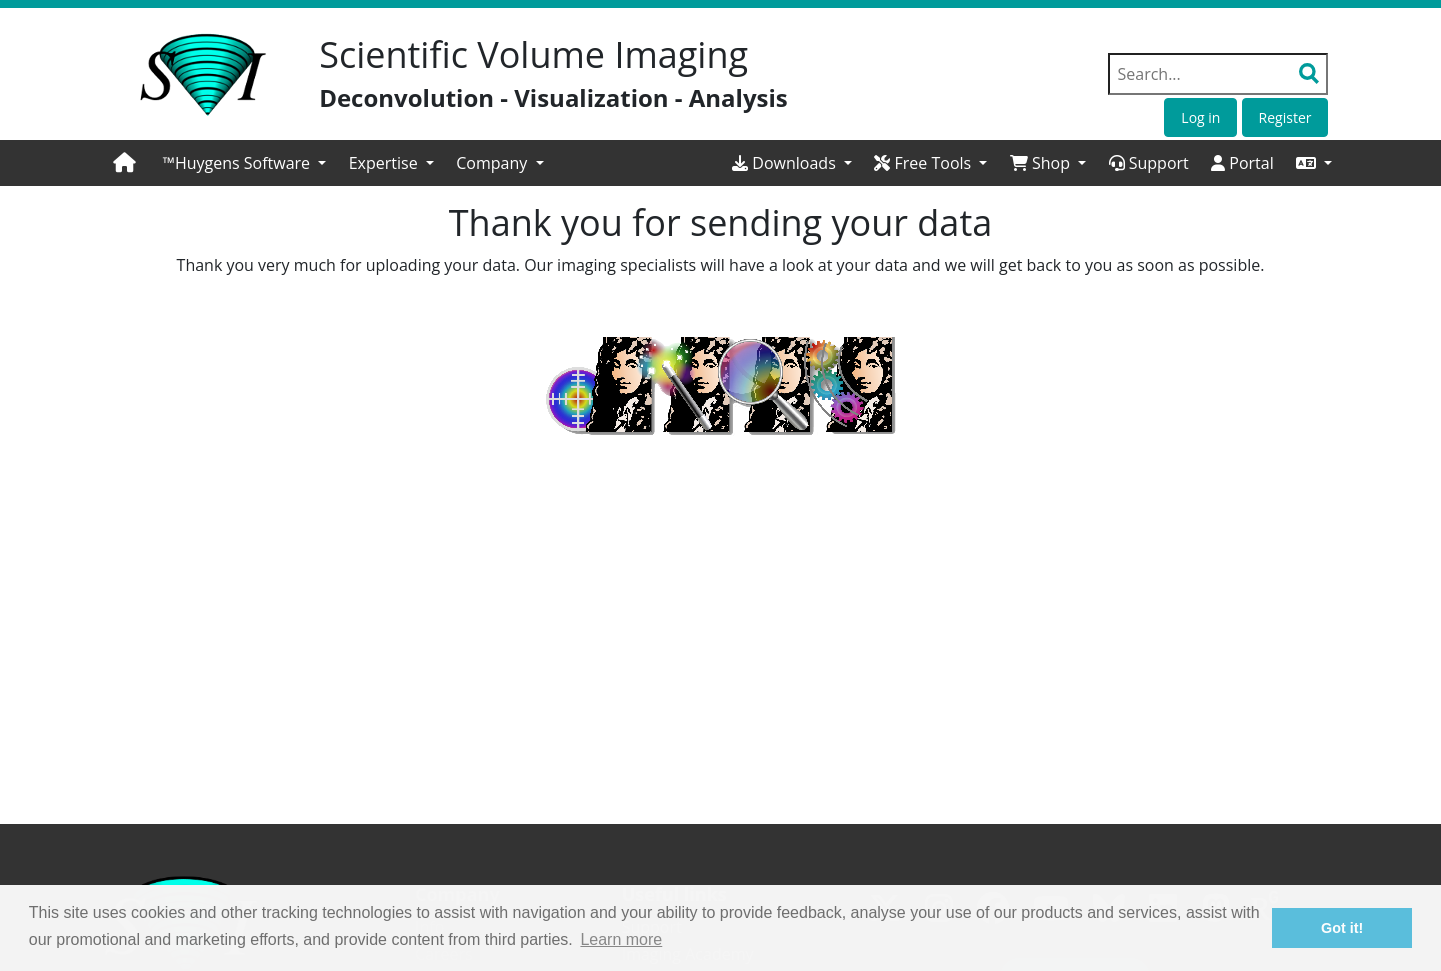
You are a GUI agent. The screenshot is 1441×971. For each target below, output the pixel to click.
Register (1285, 117)
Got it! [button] (1342, 928)
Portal (1242, 163)
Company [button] (493, 163)
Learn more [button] (621, 939)
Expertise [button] (385, 163)
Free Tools (924, 163)
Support (1149, 163)
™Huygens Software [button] (239, 163)
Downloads (786, 163)
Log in (1200, 117)
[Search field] (1218, 74)
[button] (1314, 163)
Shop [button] (1042, 163)
